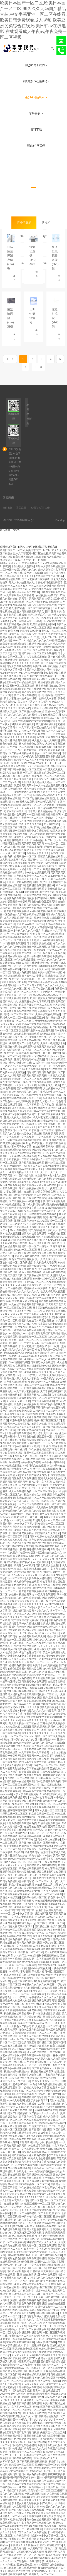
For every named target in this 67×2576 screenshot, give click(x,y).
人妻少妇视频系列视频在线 (26, 2332)
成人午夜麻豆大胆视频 (45, 1117)
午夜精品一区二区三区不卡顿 (27, 759)
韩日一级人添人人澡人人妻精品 (22, 1378)
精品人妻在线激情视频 (18, 666)
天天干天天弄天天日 (25, 808)
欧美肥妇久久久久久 (35, 2448)
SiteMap (59, 520)
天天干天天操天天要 (43, 1559)
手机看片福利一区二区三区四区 (45, 763)
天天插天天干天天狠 (15, 1968)
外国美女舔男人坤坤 (43, 2193)
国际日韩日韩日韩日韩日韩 (19, 1910)
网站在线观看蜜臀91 (37, 721)
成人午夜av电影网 (21, 2048)
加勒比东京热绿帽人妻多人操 (35, 904)
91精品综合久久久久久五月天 (30, 879)
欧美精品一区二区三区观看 (47, 1894)
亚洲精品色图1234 (43, 779)
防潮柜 (46, 222)
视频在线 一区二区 (29, 659)
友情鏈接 (8, 497)
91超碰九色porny (42, 1520)
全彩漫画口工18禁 (24, 2313)
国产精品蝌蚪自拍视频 (38, 1526)
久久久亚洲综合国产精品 (48, 1194)
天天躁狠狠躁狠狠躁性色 (22, 1156)
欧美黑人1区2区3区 (15, 2181)
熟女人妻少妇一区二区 (18, 795)
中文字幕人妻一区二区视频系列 (41, 1343)
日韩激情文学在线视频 (23, 1478)
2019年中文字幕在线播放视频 (40, 1385)
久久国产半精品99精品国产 (23, 1552)
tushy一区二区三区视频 (22, 2039)
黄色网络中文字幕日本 (23, 1584)
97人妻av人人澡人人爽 (24, 1575)
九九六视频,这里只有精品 (47, 650)
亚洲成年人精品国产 (52, 2239)
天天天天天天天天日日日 (51, 1646)
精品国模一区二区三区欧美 (19, 685)
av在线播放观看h (21, 2068)
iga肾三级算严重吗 (14, 721)
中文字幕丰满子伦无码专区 (37, 563)
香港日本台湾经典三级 (53, 1852)
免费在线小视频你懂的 (24, 1804)
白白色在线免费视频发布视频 (46, 2084)
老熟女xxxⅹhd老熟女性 (26, 1891)
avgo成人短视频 (15, 2100)
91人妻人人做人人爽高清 (45, 740)
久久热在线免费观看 (35, 1749)
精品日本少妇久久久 (37, 1610)
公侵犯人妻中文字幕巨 (36, 2087)
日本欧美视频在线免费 (48, 685)
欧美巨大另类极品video (31, 2023)
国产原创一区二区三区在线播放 (38, 653)
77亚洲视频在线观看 (40, 588)
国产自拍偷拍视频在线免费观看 (27, 2509)
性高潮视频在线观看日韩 (45, 1807)
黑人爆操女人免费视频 (18, 1678)
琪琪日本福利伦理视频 (39, 846)
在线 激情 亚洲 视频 (40, 2371)
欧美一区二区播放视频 (23, 2213)
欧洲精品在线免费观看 (20, 1546)
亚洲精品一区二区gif (35, 1359)
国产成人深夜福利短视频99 (34, 2036)
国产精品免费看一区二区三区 (30, 875)
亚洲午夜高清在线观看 (18, 1433)
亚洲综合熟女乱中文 (50, 1552)
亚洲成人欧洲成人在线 (50, 1478)
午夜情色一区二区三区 (28, 769)
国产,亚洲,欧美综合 (34, 2061)
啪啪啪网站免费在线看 (28, 2010)
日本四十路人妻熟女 (32, 975)
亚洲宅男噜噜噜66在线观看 (29, 1059)
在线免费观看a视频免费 (32, 1636)
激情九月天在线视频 (20, 821)
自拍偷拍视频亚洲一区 (38, 1436)
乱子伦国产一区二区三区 (35, 1662)
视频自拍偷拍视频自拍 (17, 2071)
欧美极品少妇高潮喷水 (12, 872)
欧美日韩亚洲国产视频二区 (36, 2042)
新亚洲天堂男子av (24, 785)
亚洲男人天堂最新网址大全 (29, 837)
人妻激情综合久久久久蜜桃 (36, 1178)
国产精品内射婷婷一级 (45, 1829)
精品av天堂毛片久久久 (16, 1974)
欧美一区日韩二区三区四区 (23, 1874)
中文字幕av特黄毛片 (43, 1401)
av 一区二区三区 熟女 (12, 1030)
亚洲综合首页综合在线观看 (15, 1559)
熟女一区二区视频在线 (47, 753)
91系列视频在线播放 (20, 1420)
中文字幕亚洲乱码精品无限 (44, 2264)
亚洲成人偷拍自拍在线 (26, 1256)
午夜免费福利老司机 (40, 1082)
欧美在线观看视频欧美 (33, 643)
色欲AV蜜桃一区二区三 (52, 2348)
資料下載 (36, 129)
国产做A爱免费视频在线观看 (32, 1961)
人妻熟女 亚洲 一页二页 (19, 772)
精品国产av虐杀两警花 (36, 1939)
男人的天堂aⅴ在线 (36, 1423)
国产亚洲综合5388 (10, 1662)
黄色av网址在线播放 (30, 1272)
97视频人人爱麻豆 (29, 730)
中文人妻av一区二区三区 (23, 2206)
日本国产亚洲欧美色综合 (14, 1855)
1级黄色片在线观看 (44, 1981)
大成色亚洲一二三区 (30, 869)
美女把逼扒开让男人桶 (45, 1433)
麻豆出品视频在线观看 (31, 1188)
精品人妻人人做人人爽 (23, 1323)
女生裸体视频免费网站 (21, 1594)
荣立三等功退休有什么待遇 (26, 621)
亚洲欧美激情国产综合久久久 (30, 1907)
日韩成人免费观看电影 (23, 972)
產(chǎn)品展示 (36, 97)
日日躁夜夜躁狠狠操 (35, 2442)
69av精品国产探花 (48, 801)
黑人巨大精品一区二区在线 (24, 1723)
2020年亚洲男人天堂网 (13, 2393)
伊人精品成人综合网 (45, 1262)
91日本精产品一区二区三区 (43, 1765)
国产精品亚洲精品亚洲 (21, 753)
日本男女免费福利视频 (28, 1942)
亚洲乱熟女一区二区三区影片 (30, 1488)
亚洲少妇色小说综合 (44, 821)
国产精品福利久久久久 (47, 2355)
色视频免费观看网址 (20, 1665)
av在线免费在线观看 (41, 911)
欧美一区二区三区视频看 (22, 1965)
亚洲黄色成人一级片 (49, 1085)
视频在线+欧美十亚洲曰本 (28, 2003)
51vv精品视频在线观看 (12, 943)
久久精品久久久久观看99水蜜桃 (21, 2567)
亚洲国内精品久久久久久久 (24, 1172)
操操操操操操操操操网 (47, 814)
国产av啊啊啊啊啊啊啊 (29, 1088)
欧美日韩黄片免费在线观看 (45, 998)
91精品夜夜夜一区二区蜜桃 (31, 946)
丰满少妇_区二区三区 (46, 637)
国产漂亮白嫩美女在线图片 (43, 1230)
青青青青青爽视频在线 (16, 911)
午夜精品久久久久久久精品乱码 (38, 1710)
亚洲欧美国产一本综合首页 (24, 1043)
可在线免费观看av (39, 2222)
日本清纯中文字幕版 (51, 1339)
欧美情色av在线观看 (49, 1584)
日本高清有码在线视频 (45, 1307)
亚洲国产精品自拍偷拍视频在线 (29, 1871)
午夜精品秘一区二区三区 (35, 1881)
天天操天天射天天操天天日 (31, 1075)
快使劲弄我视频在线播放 (20, 1691)
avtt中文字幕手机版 (15, 927)
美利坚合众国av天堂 (11, 2435)
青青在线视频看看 (37, 2393)
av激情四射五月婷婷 (51, 1033)
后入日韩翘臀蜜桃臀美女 (30, 611)
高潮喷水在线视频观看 (26, 1404)
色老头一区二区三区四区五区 (37, 1501)
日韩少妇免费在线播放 (46, 827)
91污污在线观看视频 (20, 2390)
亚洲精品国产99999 (25, 1220)
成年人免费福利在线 (20, 1062)
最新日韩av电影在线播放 (23, 2103)
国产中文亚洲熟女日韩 (39, 669)
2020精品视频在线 (10, 579)
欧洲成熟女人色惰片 (23, 566)
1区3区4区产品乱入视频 (30, 2551)
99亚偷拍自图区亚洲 (32, 1017)
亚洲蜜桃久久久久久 (32, 1604)
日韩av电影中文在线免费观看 (45, 1536)
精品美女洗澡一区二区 (41, 1813)
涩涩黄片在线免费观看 (18, 1829)
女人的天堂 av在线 (24, 1955)
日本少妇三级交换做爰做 (46, 1862)
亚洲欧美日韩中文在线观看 (36, 1588)
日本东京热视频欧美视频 (47, 2013)
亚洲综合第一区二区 (42, 2168)
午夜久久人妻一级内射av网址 (44, 2297)
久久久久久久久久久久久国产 (20, 714)
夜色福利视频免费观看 (50, 582)
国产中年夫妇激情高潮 (16, 933)
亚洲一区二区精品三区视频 (39, 1452)
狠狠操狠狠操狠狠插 (30, 1217)
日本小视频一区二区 (41, 840)
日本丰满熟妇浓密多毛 (36, 2345)
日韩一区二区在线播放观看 (47, 2255)
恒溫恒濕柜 (24, 222)
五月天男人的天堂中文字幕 (29, 1932)
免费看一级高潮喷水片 (52, 1043)
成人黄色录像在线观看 (18, 1278)
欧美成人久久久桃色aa (40, 1165)
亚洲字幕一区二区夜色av (23, 634)
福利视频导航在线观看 (47, 1546)
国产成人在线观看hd (15, 1381)
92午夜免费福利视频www (32, 2290)
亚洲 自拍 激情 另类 (28, 2274)
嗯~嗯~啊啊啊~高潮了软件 (28, 2397)
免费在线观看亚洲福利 (23, 2132)
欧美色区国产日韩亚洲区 (46, 2406)
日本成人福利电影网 (17, 2271)
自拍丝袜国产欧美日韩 (21, 1900)
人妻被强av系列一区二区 (18, 650)
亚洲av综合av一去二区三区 (15, 2081)
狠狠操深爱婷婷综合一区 (35, 1152)
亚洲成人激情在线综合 (50, 1816)
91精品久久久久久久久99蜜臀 (40, 640)
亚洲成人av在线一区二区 (30, 924)
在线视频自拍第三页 (47, 595)
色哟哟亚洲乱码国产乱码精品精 (45, 1333)
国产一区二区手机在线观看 (19, 2380)
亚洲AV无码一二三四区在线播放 (24, 2529)
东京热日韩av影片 (45, 1175)
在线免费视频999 (49, 1771)
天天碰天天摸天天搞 (11, 1275)
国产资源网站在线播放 (41, 1539)
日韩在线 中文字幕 (48, 1600)
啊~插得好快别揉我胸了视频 (24, 1462)
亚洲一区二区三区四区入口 (50, 1555)
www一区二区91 (9, 1913)
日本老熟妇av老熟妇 (42, 1878)
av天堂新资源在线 (45, 1191)
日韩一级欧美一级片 (15, 763)
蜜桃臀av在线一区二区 (29, 953)
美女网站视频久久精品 (51, 1874)
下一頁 (38, 366)
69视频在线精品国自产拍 (40, 2309)
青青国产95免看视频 (30, 2116)
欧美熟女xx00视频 (10, 962)
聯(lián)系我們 (36, 145)
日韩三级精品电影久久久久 (15, 1807)
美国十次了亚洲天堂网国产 (48, 882)
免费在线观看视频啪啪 (47, 1014)
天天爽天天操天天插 (11, 1314)
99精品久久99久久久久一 (51, 959)
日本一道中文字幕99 (35, 2248)
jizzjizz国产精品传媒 (22, 1175)
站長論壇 (21, 507)
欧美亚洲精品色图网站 (42, 624)
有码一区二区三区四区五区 (19, 1014)
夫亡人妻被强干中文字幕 (35, 579)
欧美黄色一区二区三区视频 (36, 627)
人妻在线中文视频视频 (38, 1578)
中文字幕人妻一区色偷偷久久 (35, 727)
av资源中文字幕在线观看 (40, 1958)
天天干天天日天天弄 (41, 1974)
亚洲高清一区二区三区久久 (19, 1020)
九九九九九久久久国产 (16, 675)
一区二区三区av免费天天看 (44, 585)
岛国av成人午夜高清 (44, 2019)
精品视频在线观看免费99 (18, 2013)
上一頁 (10, 359)
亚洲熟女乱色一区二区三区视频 (43, 1285)
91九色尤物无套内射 (30, 672)
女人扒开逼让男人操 (55, 1455)
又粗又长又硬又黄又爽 (50, 634)
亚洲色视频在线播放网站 (40, 920)
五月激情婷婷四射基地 (36, 2045)
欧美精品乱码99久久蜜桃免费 (22, 1623)
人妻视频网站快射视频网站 (36, 1542)
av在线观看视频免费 (25, 1646)
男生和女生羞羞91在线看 (25, 592)
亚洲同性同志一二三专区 (35, 1755)
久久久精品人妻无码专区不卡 (16, 1926)
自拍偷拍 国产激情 (51, 1949)
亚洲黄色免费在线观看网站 (49, 917)
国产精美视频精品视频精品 (36, 1149)
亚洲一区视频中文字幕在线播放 (39, 1214)
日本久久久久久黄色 (28, 704)
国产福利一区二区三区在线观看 (33, 608)
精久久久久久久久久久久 (35, 1733)
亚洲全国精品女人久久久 (37, 1372)
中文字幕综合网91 (53, 850)
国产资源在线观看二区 (36, 1275)
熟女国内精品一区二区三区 (47, 2571)
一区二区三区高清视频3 (29, 1504)
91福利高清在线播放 (51, 1794)
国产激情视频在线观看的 (47, 2048)
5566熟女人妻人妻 (14, 1414)
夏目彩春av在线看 (55, 1207)
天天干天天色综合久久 (45, 1626)
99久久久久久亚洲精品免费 (15, 708)
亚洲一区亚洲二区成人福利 (21, 1613)
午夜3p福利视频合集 (44, 746)
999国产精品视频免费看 (24, 1716)
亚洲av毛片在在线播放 (26, 792)
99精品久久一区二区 (15, 988)
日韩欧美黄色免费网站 (31, 743)
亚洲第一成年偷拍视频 (18, 882)
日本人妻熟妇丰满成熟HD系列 (21, 698)
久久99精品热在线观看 (31, 756)
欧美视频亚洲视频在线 (12, 920)
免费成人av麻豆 (47, 698)
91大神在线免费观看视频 (49, 785)
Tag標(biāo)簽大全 (39, 507)
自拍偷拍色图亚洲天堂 (43, 901)
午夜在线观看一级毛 (16, 1082)
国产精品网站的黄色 (17, 1443)
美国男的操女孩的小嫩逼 (50, 1046)
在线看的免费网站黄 (20, 1410)
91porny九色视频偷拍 (31, 717)
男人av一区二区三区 (11, 2455)
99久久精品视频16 (24, 1507)
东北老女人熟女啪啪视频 (25, 2503)
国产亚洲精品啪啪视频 (53, 2361)
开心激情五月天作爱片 (46, 1633)
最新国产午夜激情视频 (21, 1259)
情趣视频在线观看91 (37, 1549)
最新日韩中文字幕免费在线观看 (45, 859)
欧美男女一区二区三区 (29, 1517)
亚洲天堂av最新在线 (46, 1268)
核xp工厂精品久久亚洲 (40, 988)
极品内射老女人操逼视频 (37, 1494)
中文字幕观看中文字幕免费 (19, 595)
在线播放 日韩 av (13, 2203)
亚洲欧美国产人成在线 (28, 1239)
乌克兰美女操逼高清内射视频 (16, 1649)
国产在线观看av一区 (22, 814)
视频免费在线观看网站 (12, 956)
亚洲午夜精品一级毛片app (42, 862)
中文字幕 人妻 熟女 (24, 2226)
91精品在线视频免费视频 (35, 2374)
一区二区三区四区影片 (28, 985)
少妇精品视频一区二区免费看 (28, 833)
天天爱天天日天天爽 (25, 1085)
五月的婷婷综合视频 (30, 2016)
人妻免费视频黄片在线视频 (19, 1191)
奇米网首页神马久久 (15, 811)
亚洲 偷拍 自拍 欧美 (51, 1446)
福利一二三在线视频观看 (47, 2390)
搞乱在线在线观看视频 (33, 2258)
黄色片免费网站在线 (54, 1272)
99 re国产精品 (51, 824)
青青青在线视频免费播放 (49, 1020)
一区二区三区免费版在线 (17, 1307)
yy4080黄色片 (37, 1143)
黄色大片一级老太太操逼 (17, 1520)
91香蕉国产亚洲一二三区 (43, 2126)
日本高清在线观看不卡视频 (39, 1388)
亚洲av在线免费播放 (27, 1120)
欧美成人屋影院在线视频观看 (20, 733)
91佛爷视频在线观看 (49, 1823)
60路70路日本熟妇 (53, 2451)
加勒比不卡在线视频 (22, 2377)
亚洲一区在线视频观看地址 (45, 1468)
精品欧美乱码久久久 (19, 2416)
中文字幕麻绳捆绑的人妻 (35, 1655)
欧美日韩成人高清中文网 (27, 646)
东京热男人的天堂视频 (24, 1301)
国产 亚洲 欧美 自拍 (54, 1697)
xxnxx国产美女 (29, 1375)
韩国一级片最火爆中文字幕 (15, 1049)
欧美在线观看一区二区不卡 (24, 601)
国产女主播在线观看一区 (44, 675)
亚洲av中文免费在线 (32, 1024)
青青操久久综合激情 (48, 1356)
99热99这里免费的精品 (26, 1852)
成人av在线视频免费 (20, 1491)
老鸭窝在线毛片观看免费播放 (38, 1320)
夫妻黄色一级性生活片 (52, 2432)
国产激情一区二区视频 (19, 746)
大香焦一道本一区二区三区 (24, 1339)
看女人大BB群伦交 (50, 2148)
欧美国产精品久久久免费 (28, 850)
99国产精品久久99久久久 (30, 1742)
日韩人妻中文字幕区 (40, 1481)
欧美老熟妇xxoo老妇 (54, 1658)
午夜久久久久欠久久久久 (25, 1291)
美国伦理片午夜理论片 (41, 1787)
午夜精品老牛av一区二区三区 (20, 2554)
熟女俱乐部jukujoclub (38, 1365)
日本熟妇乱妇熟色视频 (12, 2309)
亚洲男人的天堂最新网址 (14, 2126)
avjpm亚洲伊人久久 (32, 1169)
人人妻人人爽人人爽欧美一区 (25, 1658)
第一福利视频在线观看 (38, 956)
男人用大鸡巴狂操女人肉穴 (21, 1294)
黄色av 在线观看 (33, 572)
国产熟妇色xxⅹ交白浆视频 (34, 1484)
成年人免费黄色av (10, 1655)
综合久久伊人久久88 (44, 1639)
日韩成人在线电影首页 (16, 998)
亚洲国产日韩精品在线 (28, 1668)
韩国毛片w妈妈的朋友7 (44, 708)
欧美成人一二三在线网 (45, 1990)
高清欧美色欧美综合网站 (40, 866)
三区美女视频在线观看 (50, 856)
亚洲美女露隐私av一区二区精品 (21, 2368)
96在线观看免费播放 (39, 2145)
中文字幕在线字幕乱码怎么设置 (23, 1098)
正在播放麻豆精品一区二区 (49, 772)
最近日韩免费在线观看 (16, 624)
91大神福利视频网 (43, 1062)
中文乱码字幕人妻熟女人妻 (43, 982)
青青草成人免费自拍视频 (30, 2190)
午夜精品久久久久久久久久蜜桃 (17, 737)
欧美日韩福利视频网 (42, 1920)
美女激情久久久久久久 (33, 1720)
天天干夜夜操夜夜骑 (38, 766)
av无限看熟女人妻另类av (48, 2467)
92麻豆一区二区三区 (15, 2297)
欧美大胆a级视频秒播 (30, 2525)
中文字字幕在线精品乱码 (35, 1768)
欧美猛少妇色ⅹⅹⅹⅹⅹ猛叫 (49, 1368)
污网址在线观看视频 (47, 1236)
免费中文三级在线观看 (21, 978)
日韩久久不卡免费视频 (33, 2413)
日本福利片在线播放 (15, 614)
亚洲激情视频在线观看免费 (21, 1823)
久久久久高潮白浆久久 (43, 2007)
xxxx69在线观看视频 (51, 940)
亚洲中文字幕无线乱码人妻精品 (43, 2516)
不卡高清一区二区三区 (41, 1130)
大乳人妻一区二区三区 (18, 995)
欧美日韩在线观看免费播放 (39, 1700)
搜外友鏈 (8, 507)
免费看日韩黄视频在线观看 (26, 2403)
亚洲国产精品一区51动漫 (49, 2464)
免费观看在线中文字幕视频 (34, 1001)
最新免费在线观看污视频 (20, 898)
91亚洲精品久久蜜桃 (25, 1227)
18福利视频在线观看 (27, 2361)
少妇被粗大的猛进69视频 (30, 1430)
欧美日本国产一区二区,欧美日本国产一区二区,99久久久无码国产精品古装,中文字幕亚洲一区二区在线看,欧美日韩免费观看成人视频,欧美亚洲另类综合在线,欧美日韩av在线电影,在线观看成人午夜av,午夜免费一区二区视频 (33, 20)
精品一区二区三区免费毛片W (35, 1642)
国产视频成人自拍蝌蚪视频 (41, 1865)
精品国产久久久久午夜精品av (16, 1617)
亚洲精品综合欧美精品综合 (51, 2513)
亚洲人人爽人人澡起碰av (18, 1117)
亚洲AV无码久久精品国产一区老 (24, 2200)
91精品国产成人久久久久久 (19, 576)
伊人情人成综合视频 (32, 1629)
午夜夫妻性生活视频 (46, 2235)
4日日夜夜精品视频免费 (45, 2416)
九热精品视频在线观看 (26, 1033)
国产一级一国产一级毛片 (35, 1246)
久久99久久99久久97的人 (49, 1916)
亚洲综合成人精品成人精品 (37, 782)
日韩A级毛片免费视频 (51, 1575)
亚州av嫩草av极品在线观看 (21, 682)
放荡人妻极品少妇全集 (13, 982)
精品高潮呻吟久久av (30, 2500)
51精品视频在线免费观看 (20, 1236)
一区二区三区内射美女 (23, 966)
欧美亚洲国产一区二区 (36, 2203)
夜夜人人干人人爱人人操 (35, 969)
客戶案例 (36, 113)
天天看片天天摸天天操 (31, 598)
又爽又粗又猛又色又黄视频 (29, 2232)
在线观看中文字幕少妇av (49, 576)
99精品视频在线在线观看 (23, 2139)
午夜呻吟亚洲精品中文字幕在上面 (25, 1207)
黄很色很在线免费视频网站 (36, 688)
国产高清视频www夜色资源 (24, 1201)
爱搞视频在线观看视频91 (40, 885)
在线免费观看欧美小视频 (46, 1146)
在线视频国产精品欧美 (33, 2097)
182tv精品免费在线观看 (17, 1726)
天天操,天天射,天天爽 (18, 1401)
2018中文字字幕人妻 (25, 1523)
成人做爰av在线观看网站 (49, 1507)
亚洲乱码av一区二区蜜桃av (21, 1094)
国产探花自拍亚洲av (30, 1842)
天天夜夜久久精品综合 (31, 2177)
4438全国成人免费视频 (13, 766)
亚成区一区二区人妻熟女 (52, 1804)
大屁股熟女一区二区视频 (20, 1123)
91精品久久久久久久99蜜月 (15, 775)
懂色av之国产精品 (29, 2029)
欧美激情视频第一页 (54, 869)
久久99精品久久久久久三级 (24, 2293)
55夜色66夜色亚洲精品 (24, 2261)
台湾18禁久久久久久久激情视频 (29, 2532)
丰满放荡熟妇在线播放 (41, 1223)
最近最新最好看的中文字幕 (39, 891)
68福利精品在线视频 (34, 1465)
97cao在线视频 (14, 891)
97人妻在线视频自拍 (35, 656)
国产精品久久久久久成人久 (44, 2113)
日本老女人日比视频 (27, 1181)
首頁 (36, 48)
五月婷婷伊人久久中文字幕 (29, 2319)
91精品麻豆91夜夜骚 (44, 1945)
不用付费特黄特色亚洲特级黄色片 (25, 1675)
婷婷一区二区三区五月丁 (27, 991)
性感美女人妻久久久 (37, 853)
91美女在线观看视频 (22, 724)
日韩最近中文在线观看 (43, 1362)
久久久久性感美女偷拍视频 (31, 1597)
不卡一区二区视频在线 (12, 2242)
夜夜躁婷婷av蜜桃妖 (30, 1836)
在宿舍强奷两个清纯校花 (46, 1704)
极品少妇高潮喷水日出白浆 (44, 1243)
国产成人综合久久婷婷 (26, 940)
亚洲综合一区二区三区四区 (26, 1078)
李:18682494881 (61, 50)
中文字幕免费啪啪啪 (50, 1716)
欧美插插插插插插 (29, 1771)
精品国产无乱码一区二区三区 (35, 1004)
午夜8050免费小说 (29, 2239)
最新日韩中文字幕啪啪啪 (35, 830)
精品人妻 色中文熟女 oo (48, 2335)
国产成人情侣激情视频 (35, 1204)
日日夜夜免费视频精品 (33, 1198)
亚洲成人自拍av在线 (15, 2277)
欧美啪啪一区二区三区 (33, 1336)
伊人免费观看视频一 (37, 2052)
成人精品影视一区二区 (49, 1220)
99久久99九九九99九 (30, 824)
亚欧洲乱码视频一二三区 (40, 1694)
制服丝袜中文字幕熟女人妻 (24, 2148)
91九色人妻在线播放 (51, 2538)
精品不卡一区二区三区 (28, 2065)
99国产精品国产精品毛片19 (26, 1858)
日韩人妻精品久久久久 (45, 2458)
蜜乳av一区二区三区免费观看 (42, 1281)
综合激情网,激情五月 (39, 1684)
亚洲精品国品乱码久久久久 (48, 795)
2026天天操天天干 (10, 563)
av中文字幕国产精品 (22, 1368)
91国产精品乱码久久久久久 (21, 569)
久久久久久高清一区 (22, 1349)
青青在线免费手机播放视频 (31, 2303)
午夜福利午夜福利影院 (12, 1526)
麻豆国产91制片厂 (26, 1816)
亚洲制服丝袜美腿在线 (44, 1513)
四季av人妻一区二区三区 (28, 1455)
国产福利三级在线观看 (33, 937)
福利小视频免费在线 (47, 1955)
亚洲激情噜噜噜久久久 (16, 840)
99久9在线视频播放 (15, 846)
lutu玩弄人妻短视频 (20, 1971)
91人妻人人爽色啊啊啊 (39, 927)
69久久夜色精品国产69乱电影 (45, 1449)
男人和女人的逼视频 (54, 1239)
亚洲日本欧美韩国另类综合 (40, 1352)
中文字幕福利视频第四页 (33, 1913)
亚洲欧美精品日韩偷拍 (36, 2435)
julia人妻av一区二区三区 (17, 1862)
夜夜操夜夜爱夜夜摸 (54, 1098)
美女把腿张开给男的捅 (47, 1900)
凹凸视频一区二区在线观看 (19, 1778)
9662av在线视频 (53, 1069)
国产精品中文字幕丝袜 (47, 898)
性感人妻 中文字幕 (55, 2003)
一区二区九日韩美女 (51, 2368)
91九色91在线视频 (46, 724)
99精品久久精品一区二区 (45, 2081)
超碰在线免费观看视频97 (52, 1613)
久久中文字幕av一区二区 (18, 2406)
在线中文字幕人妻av (32, 1820)
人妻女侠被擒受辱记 (49, 714)
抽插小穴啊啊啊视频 (20, 1626)
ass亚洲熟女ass (18, 1333)
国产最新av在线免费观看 (39, 1030)
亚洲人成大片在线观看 (47, 2380)
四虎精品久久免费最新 (47, 1533)
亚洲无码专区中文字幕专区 (29, 2284)
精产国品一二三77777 (42, 1443)
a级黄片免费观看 (23, 1194)
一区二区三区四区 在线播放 (50, 978)
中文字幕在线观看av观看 (30, 2055)
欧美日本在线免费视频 (45, 1665)
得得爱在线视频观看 (32, 888)
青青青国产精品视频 (40, 2129)
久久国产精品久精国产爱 (18, 779)
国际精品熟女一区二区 (50, 2139)
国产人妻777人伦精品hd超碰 (37, 2358)
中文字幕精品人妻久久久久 (39, 1314)
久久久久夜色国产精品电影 (19, 2026)
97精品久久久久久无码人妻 (43, 2277)
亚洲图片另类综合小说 (38, 1929)
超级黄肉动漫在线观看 (33, 1233)
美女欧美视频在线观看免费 (26, 1800)
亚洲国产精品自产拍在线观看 (30, 1530)
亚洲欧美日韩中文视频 (28, 1697)
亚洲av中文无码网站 (45, 1649)
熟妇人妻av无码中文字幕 (18, 1146)
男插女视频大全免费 (47, 1565)
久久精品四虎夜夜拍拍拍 (14, 1243)
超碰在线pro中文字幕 (36, 1288)
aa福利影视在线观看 (30, 2106)
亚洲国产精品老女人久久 (18, 2019)
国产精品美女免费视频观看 (36, 692)
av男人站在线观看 (45, 1594)
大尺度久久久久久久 (11, 2400)
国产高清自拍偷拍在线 (31, 711)
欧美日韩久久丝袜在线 (48, 1140)
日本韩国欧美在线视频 (39, 943)
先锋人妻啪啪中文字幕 (50, 569)
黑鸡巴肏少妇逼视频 (26, 2348)
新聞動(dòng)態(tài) (36, 81)
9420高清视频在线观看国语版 (25, 2077)
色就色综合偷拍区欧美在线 (41, 605)
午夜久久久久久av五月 (28, 930)
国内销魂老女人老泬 (17, 1468)
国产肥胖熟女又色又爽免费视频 (39, 1185)
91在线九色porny (26, 1923)
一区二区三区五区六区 (21, 1736)
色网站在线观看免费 (39, 1968)
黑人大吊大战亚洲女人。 (22, 582)
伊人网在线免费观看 (22, 2235)
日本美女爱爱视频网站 (40, 811)
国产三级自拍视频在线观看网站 (17, 1046)
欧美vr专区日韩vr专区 (50, 972)
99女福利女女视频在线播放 (46, 1784)
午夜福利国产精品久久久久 (21, 1091)
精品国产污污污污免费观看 (41, 1072)
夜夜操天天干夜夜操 (54, 953)
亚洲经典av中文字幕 (37, 1111)
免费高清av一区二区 (25, 856)
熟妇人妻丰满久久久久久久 (19, 1739)
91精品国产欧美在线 (15, 2490)
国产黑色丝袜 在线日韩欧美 (15, 1101)
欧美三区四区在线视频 (45, 666)
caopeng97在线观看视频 (28, 1687)
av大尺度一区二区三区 (12, 853)
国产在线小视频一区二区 (50, 1923)
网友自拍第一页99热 (35, 750)
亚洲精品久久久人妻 (46, 1691)
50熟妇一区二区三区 (11, 2119)
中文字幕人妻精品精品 (26, 1391)
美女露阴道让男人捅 (46, 1884)
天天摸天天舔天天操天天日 (21, 1127)
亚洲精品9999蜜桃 (29, 630)
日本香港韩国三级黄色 (23, 1107)
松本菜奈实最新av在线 (34, 679)
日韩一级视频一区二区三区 (50, 2306)
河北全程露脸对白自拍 (26, 1571)
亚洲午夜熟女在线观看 (28, 2387)
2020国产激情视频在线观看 (36, 798)
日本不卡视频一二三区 (16, 1159)
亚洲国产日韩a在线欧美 (37, 1394)
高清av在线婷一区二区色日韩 (32, 1497)
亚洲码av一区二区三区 (21, 2335)
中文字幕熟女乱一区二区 (30, 1978)
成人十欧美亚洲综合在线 (37, 788)
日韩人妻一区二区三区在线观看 (38, 2245)
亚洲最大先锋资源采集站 (32, 1439)
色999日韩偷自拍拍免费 (49, 737)
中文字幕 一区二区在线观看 (45, 933)
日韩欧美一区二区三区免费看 (35, 617)
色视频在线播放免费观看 (32, 2300)
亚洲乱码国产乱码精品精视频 (22, 2432)
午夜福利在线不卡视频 (34, 1620)
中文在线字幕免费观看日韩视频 (27, 1304)
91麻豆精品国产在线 (52, 704)
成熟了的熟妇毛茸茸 (30, 1652)
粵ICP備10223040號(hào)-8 (18, 520)
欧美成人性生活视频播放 (41, 2158)
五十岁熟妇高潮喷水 (54, 2106)
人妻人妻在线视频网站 (26, 1794)
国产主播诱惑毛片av (39, 614)
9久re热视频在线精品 (54, 1668)
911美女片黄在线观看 (31, 1069)
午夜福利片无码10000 (33, 1056)
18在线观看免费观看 (50, 2164)
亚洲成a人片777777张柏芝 (21, 1839)
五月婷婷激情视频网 (47, 2039)
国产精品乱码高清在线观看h (47, 1745)
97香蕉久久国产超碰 (51, 1181)
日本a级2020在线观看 (18, 2255)
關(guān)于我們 (36, 65)
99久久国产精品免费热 (34, 1475)
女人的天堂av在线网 (30, 1040)
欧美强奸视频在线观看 (23, 1007)
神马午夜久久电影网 (22, 1268)
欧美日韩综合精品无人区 (46, 1278)
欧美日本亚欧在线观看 (52, 2029)
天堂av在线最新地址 (54, 1652)
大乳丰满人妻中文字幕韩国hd (37, 2161)
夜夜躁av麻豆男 (40, 1472)
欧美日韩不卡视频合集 (53, 1201)
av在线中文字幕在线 (53, 1462)
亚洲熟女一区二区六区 (47, 2094)
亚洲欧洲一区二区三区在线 (41, 2032)
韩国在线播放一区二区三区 (34, 2184)
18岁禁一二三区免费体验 (52, 733)
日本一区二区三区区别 (34, 1671)
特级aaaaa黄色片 (13, 1352)
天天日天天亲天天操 (42, 2496)
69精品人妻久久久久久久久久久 (45, 1607)
